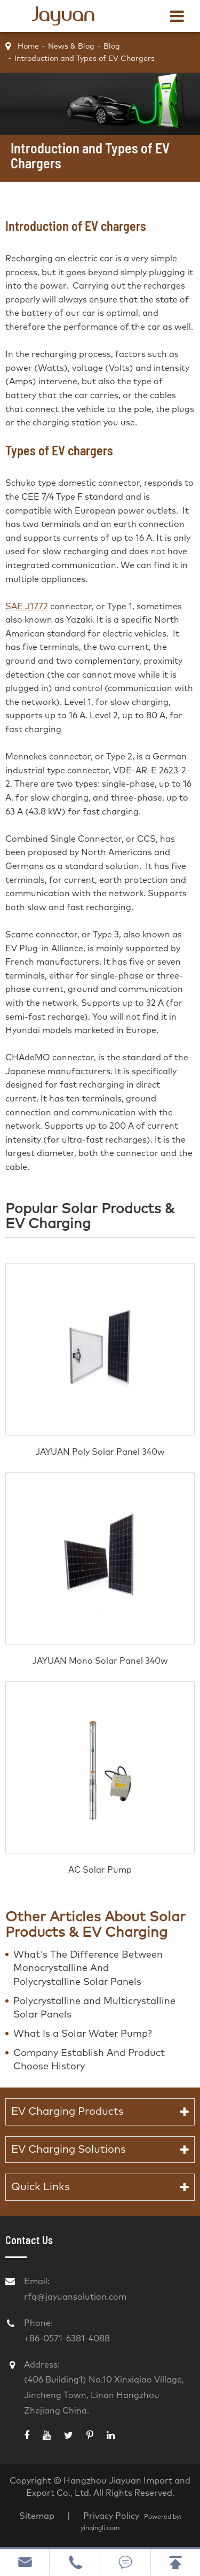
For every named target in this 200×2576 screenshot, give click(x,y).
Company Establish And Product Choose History (89, 2060)
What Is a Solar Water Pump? (82, 2034)
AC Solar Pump (100, 1870)
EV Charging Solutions (68, 2149)
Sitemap (36, 2516)
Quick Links (40, 2187)
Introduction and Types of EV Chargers (84, 59)
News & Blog (71, 46)
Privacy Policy (112, 2516)
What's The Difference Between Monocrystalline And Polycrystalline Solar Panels (88, 1968)
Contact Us (29, 2239)
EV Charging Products (67, 2111)
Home (28, 46)
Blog (111, 46)
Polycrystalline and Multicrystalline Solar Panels (94, 2008)
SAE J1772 (26, 606)
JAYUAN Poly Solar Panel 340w (100, 1452)
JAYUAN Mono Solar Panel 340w (100, 1661)
